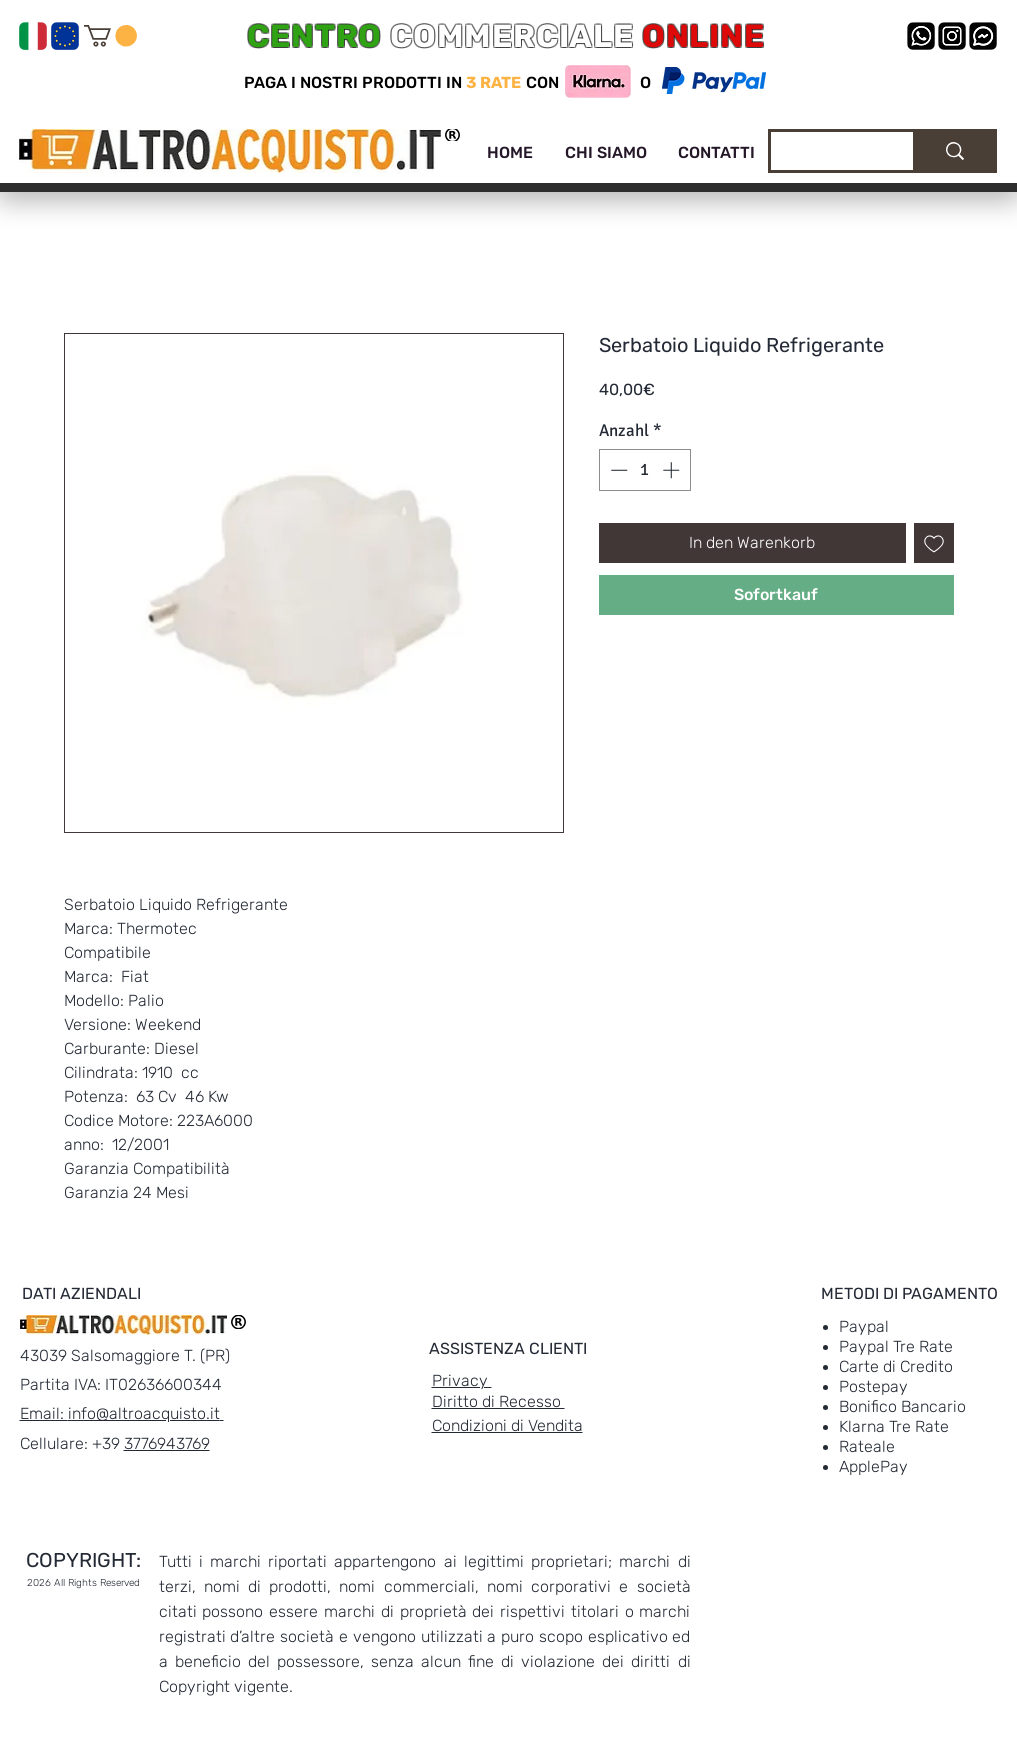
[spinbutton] (644, 470)
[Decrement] (617, 470)
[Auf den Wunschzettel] (934, 543)
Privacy (462, 1380)
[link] (110, 36)
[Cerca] (827, 154)
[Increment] (673, 470)
